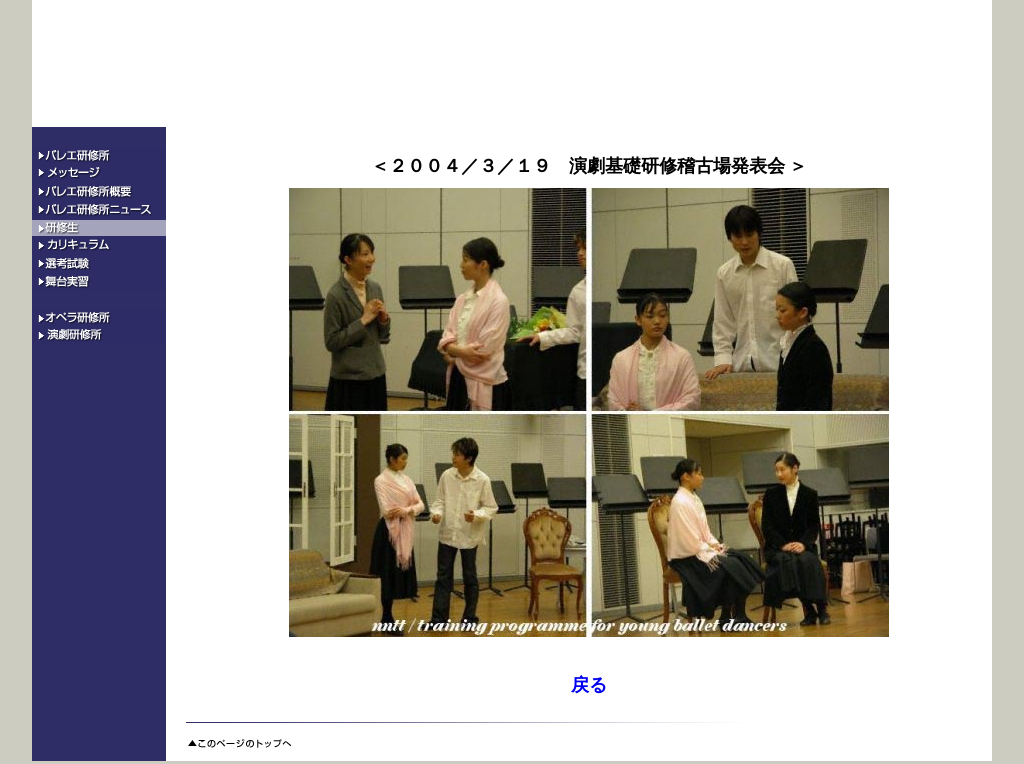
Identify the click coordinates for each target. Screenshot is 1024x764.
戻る (589, 685)
